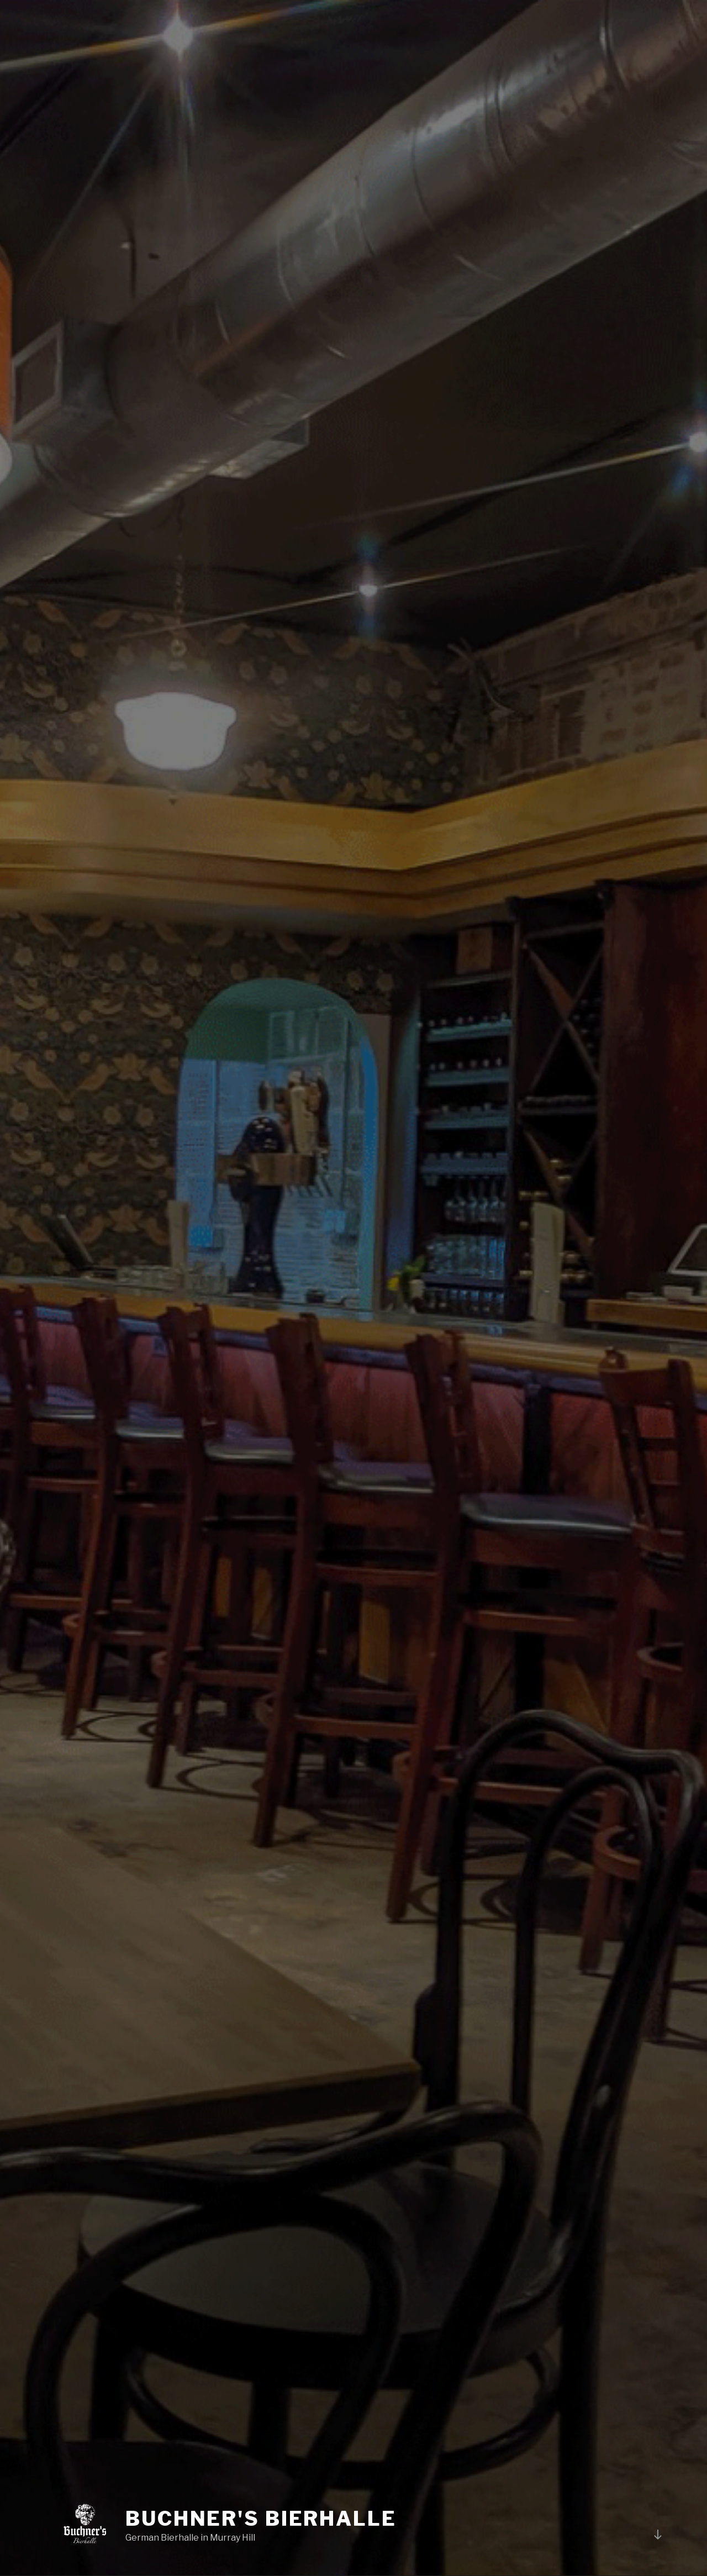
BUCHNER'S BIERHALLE (261, 2518)
